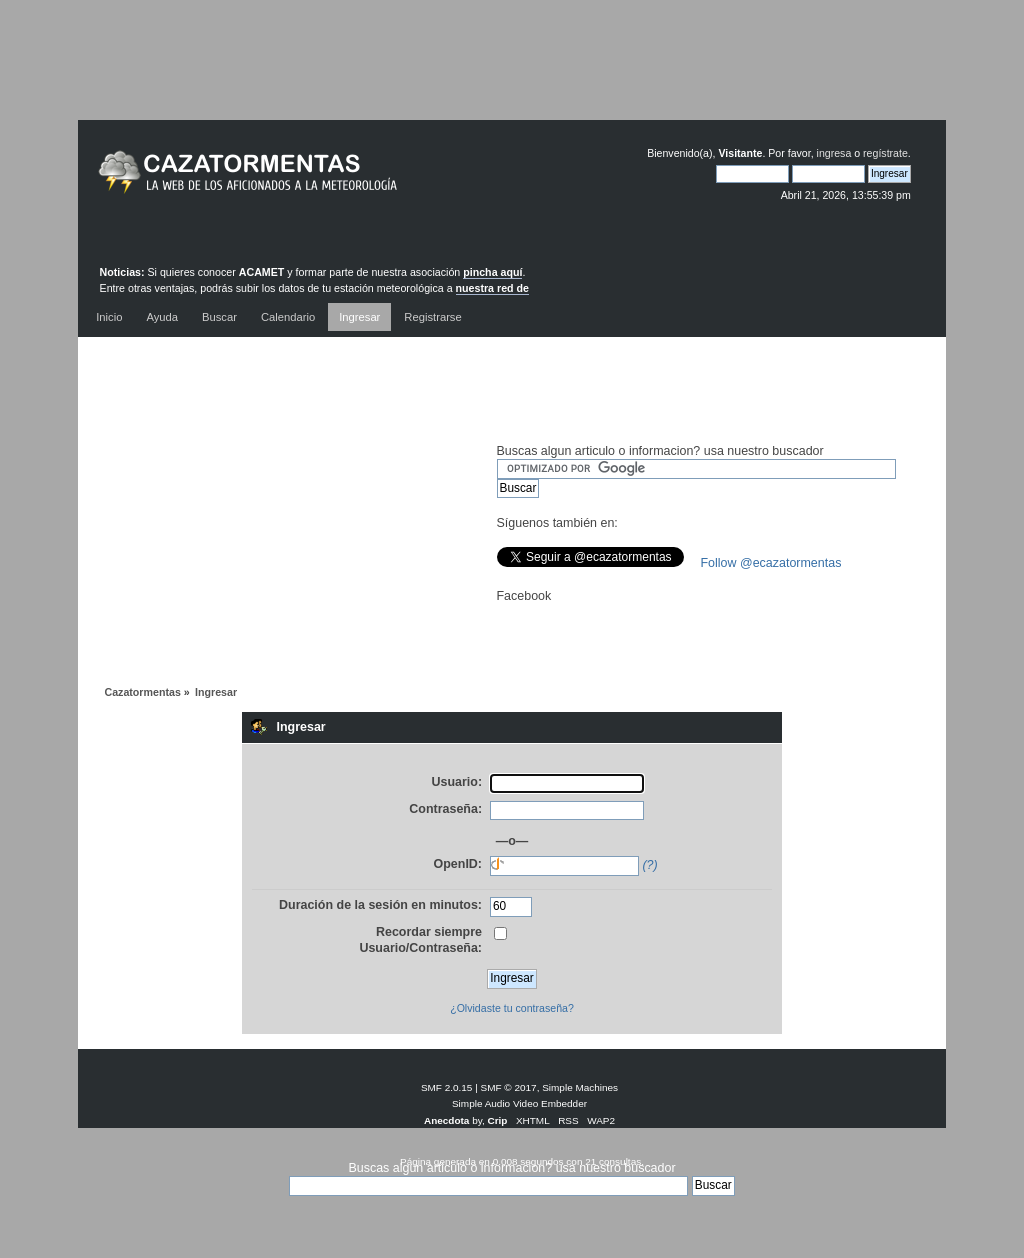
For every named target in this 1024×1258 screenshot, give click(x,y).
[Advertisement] (512, 75)
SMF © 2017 (509, 1087)
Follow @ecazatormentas (771, 563)
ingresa (834, 153)
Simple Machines (580, 1087)
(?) (649, 865)
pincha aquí (492, 272)
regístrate (885, 153)
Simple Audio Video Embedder (519, 1103)
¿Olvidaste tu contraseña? (512, 1008)
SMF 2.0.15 (447, 1087)
